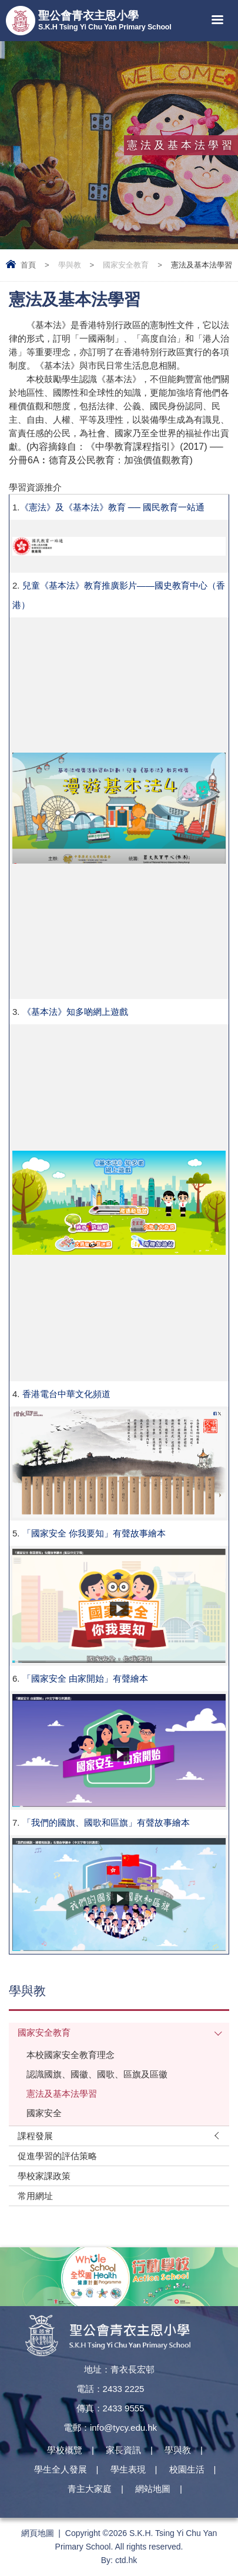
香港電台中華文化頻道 (66, 1394)
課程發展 (35, 2136)
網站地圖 (152, 2489)
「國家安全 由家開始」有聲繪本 (85, 1678)
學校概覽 (64, 2450)
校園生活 (187, 2469)
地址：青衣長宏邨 (119, 2369)
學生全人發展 (60, 2469)
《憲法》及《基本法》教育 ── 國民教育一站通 (112, 507)
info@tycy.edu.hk (123, 2428)
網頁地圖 (37, 2533)
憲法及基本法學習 (61, 2094)
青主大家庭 (90, 2489)
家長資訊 (123, 2450)
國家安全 (44, 2113)
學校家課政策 (44, 2176)
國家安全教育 (126, 264)
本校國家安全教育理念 (70, 2055)
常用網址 (35, 2196)
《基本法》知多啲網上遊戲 (75, 1012)
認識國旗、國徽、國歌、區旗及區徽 (96, 2074)
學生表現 (128, 2469)
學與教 (69, 264)
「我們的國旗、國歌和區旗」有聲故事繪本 (106, 1822)
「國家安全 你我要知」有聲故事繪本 (94, 1533)
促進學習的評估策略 (57, 2156)
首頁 (28, 264)
